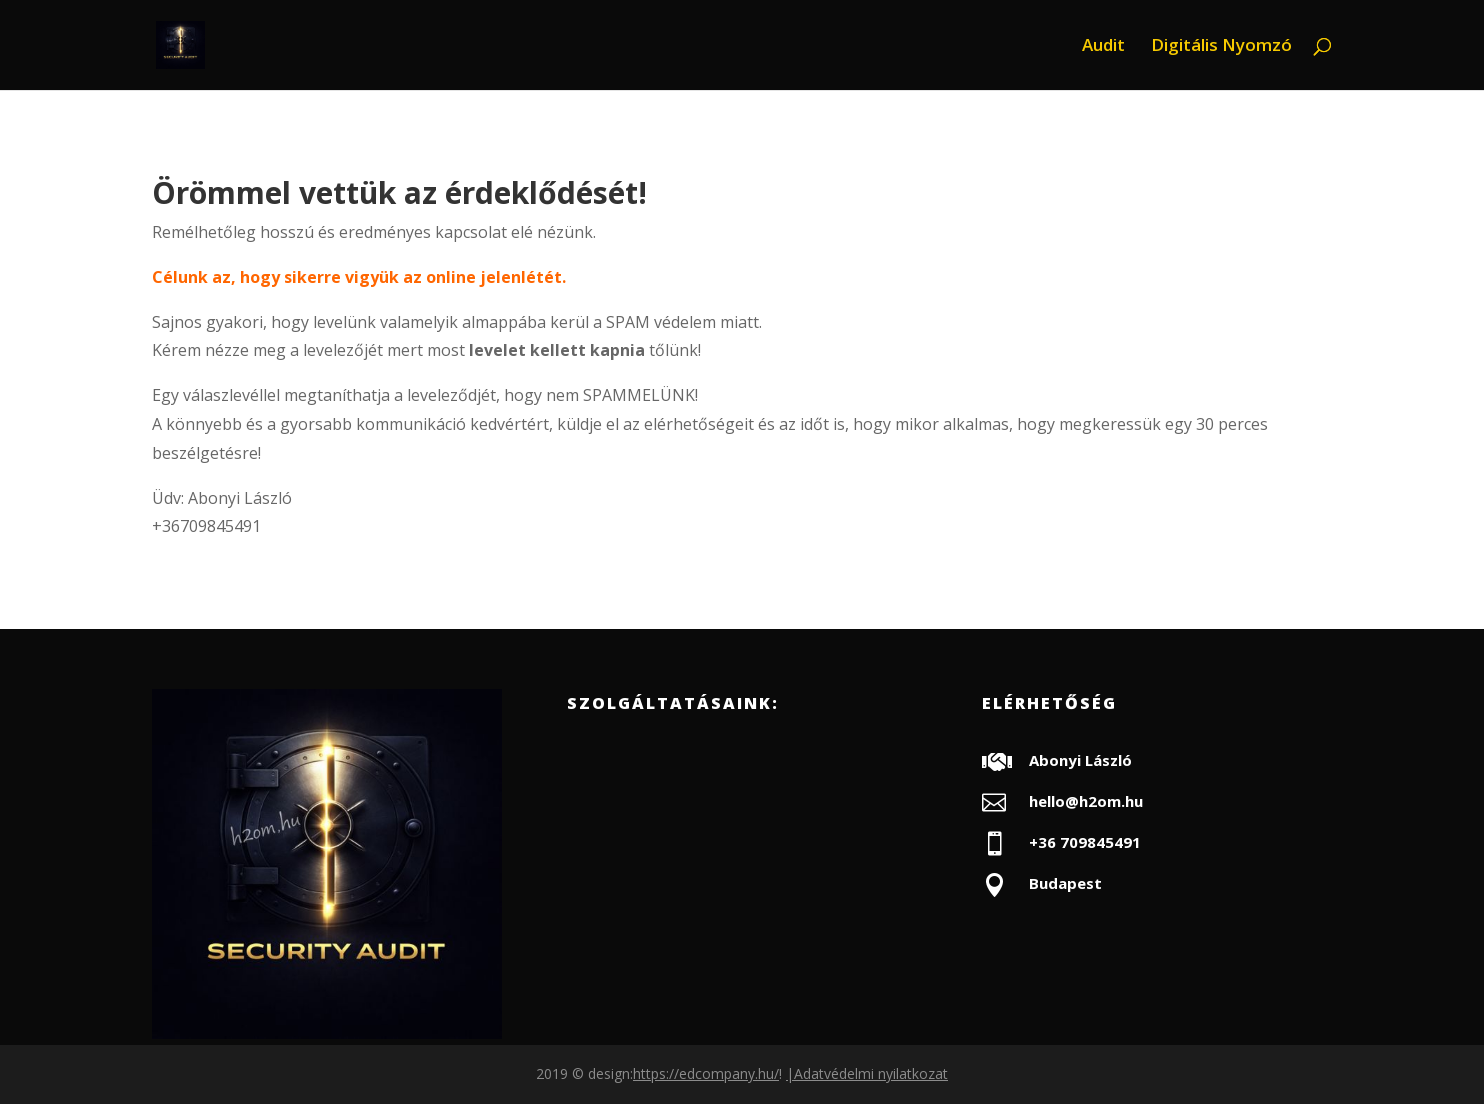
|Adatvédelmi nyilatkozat (867, 1073)
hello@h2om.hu (1086, 801)
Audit (1103, 47)
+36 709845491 (1085, 842)
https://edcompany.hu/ (706, 1073)
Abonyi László (1080, 760)
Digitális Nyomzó (1221, 47)
